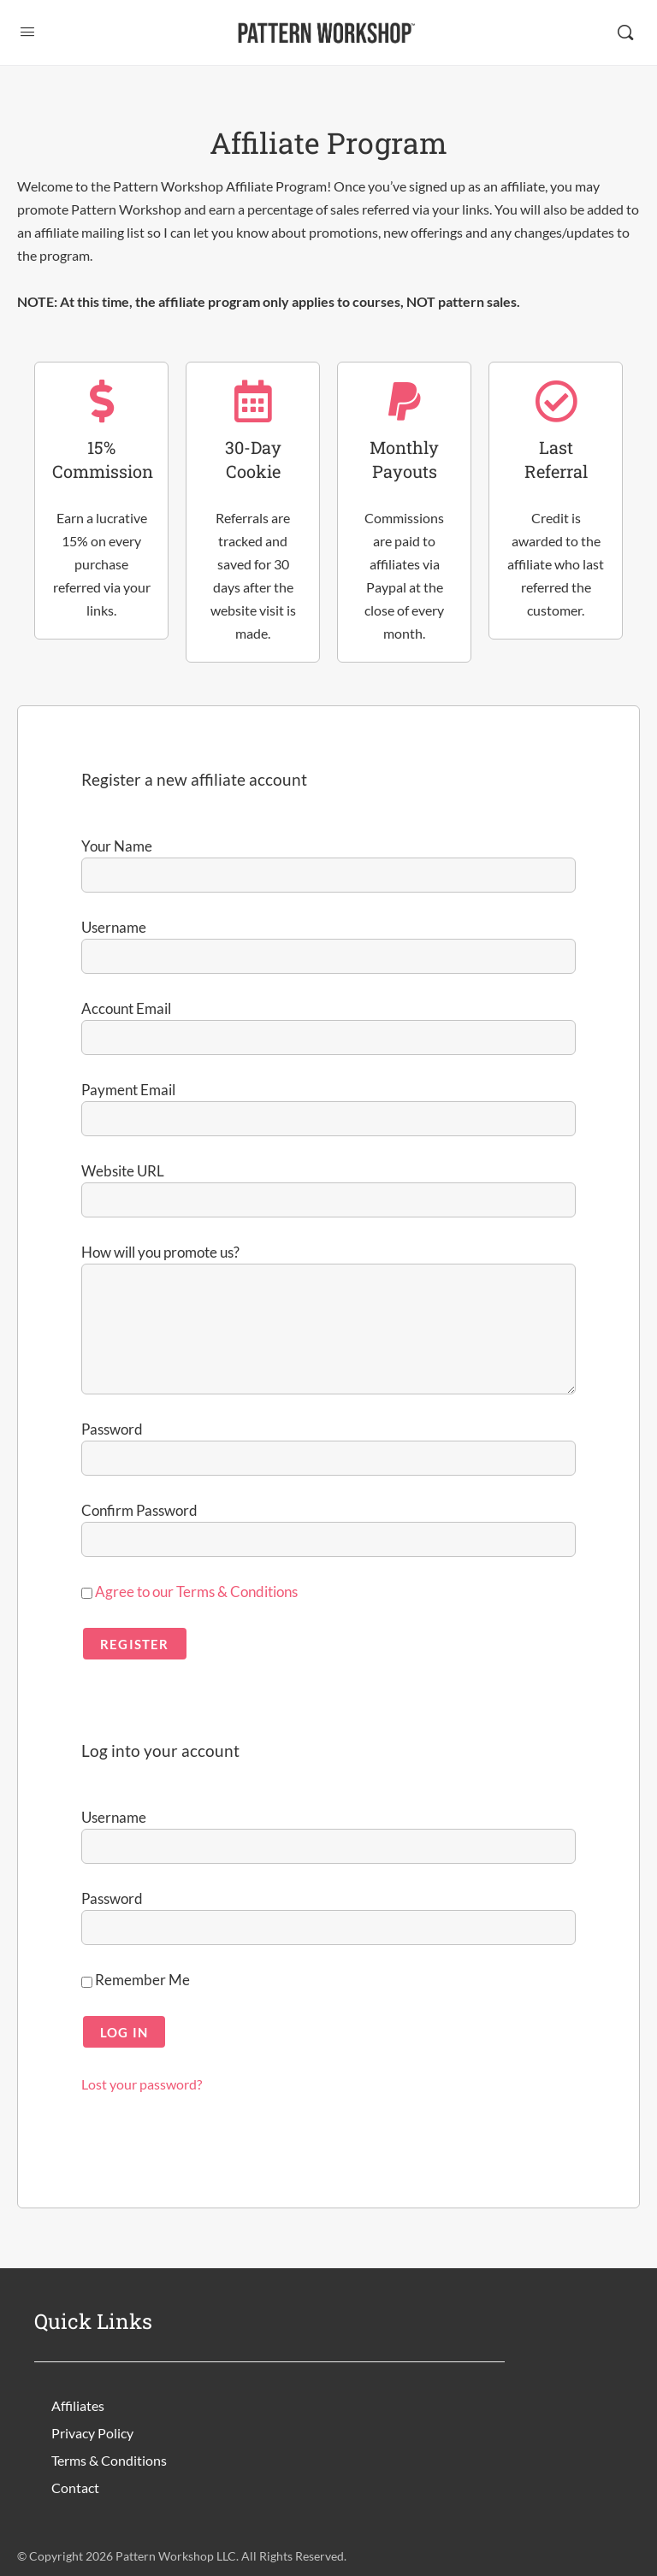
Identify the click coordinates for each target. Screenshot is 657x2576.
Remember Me (135, 1980)
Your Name (116, 846)
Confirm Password (139, 1510)
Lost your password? (141, 2084)
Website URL (122, 1171)
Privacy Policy (92, 2433)
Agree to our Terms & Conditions (196, 1591)
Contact (75, 2487)
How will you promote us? (160, 1252)
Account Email (126, 1008)
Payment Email (128, 1090)
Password (112, 1429)
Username (113, 927)
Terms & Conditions (109, 2460)
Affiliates (77, 2405)
